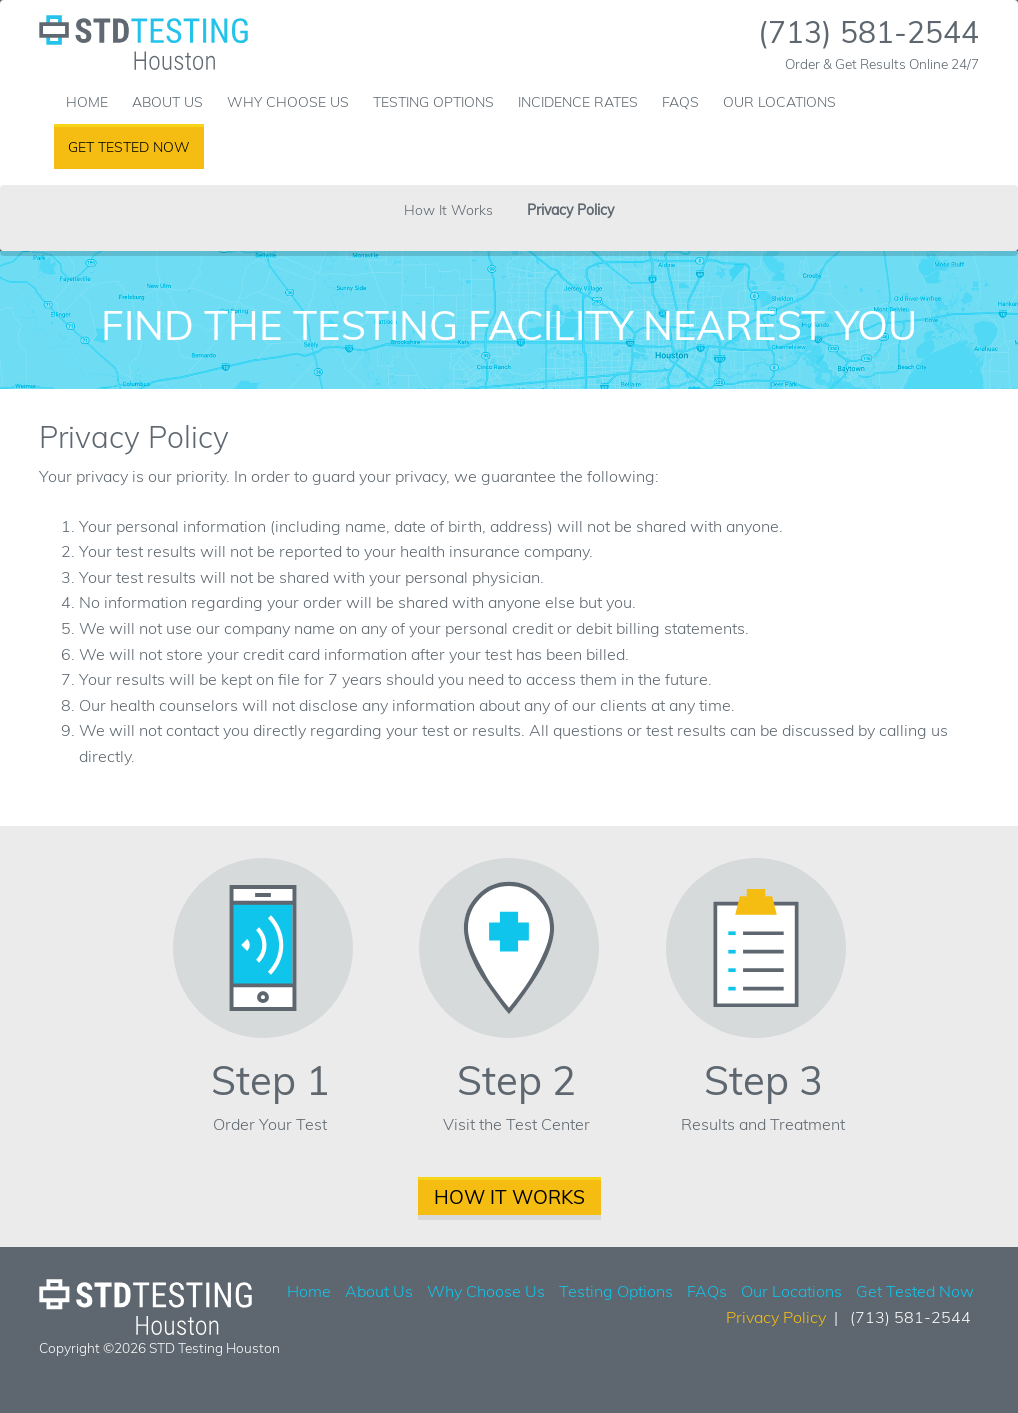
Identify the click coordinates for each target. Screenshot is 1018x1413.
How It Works (448, 210)
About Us (167, 102)
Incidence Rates (578, 102)
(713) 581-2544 (868, 32)
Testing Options (433, 102)
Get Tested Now (129, 147)
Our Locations (779, 102)
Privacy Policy (570, 210)
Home (87, 102)
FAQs (680, 102)
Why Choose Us (288, 102)
